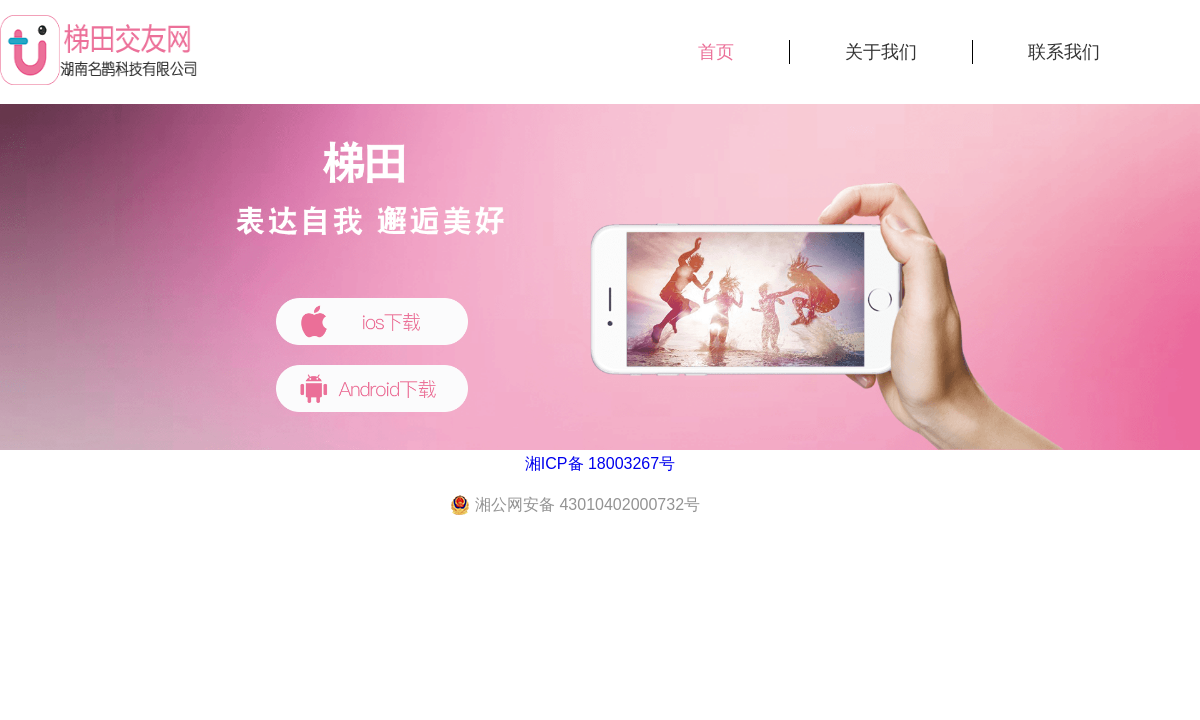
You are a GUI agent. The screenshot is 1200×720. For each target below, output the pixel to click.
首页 (716, 52)
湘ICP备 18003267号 (600, 463)
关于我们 (881, 52)
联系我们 (1064, 52)
